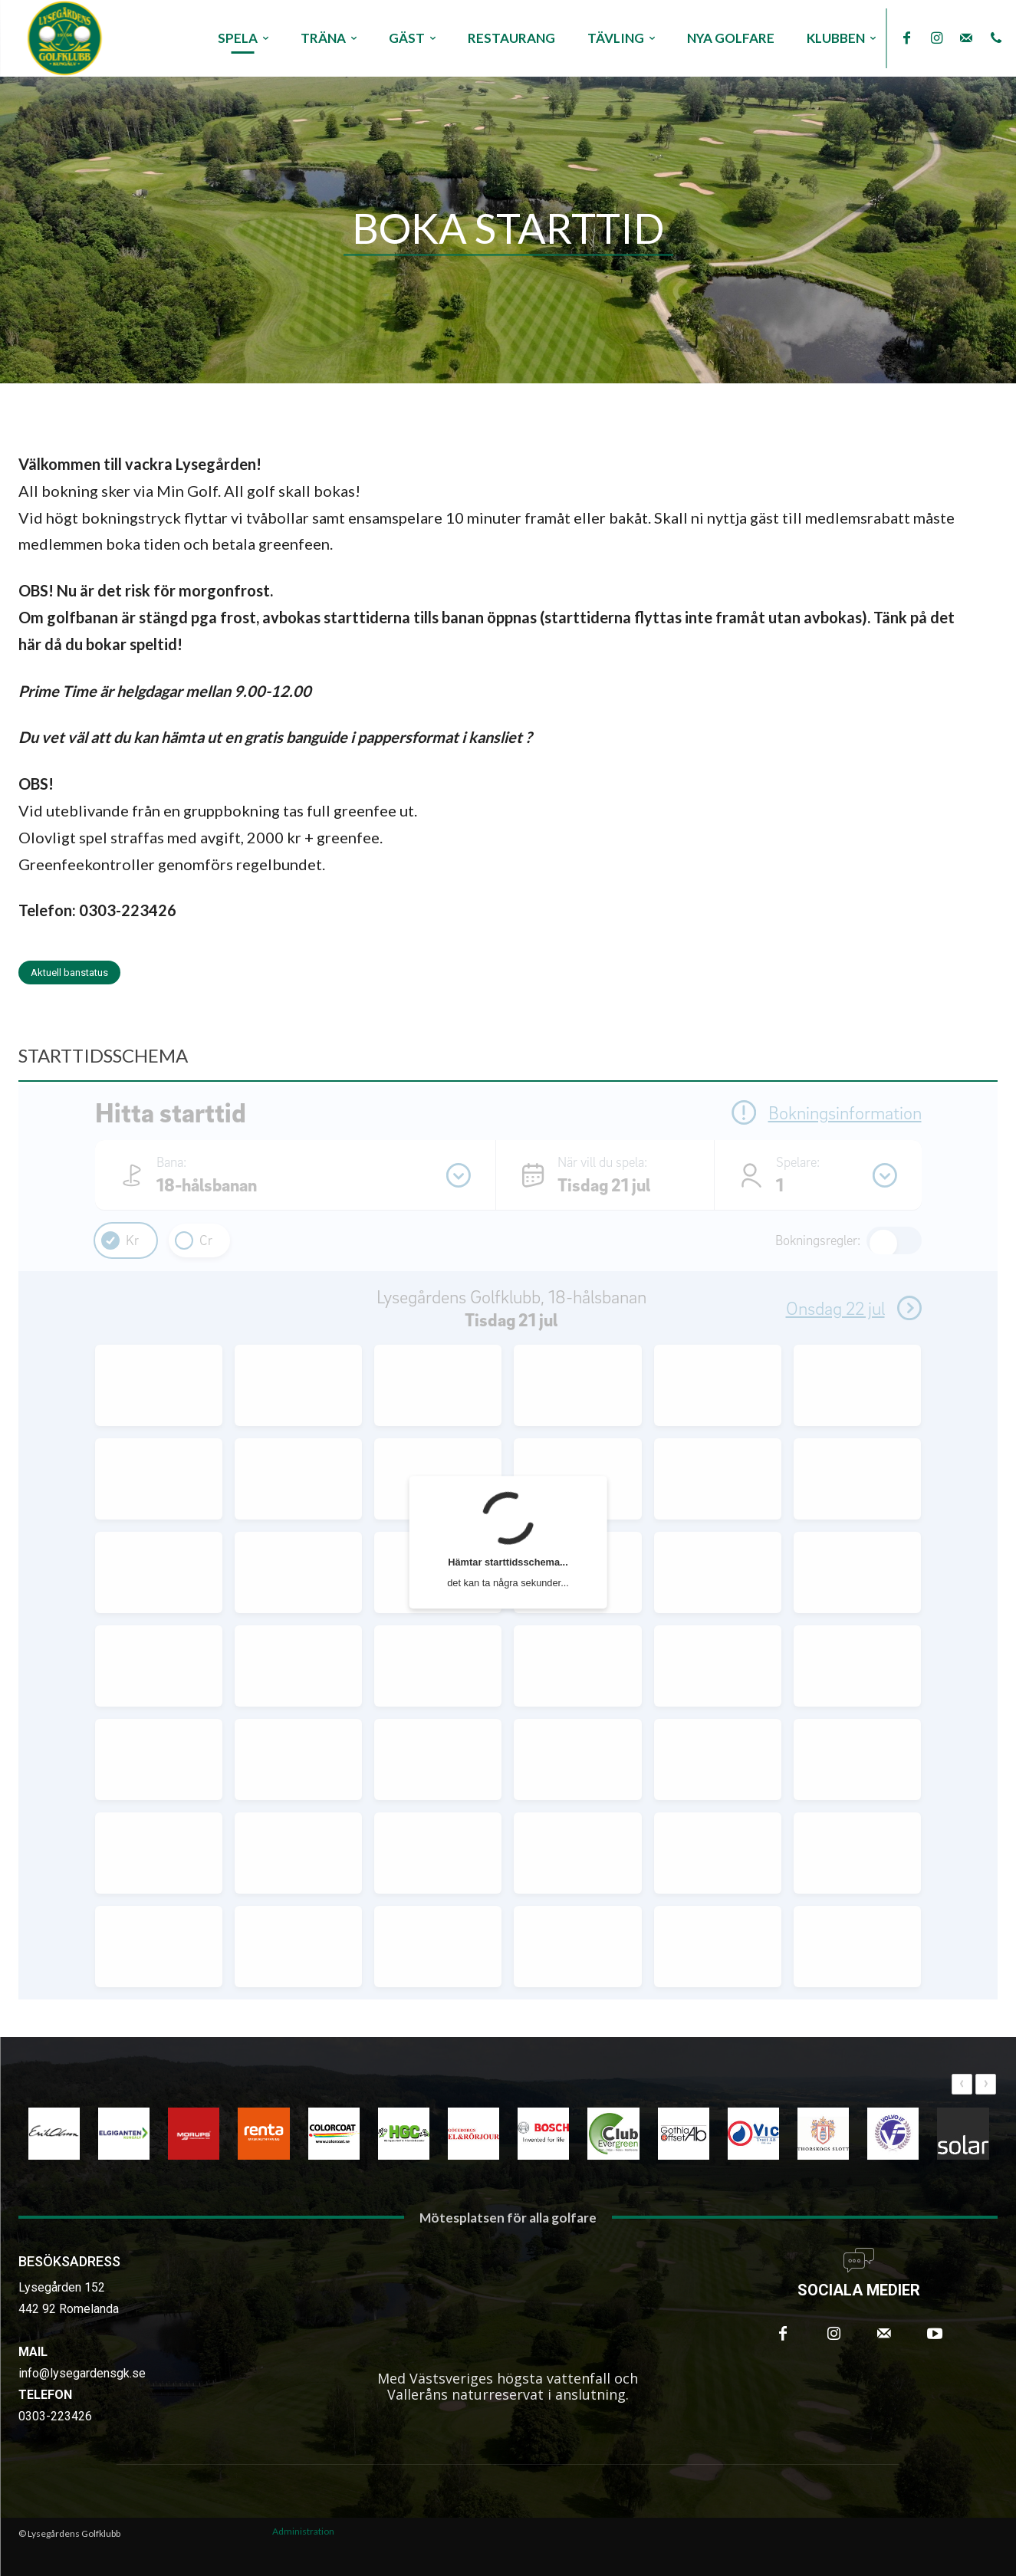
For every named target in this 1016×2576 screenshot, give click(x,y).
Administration (303, 2531)
